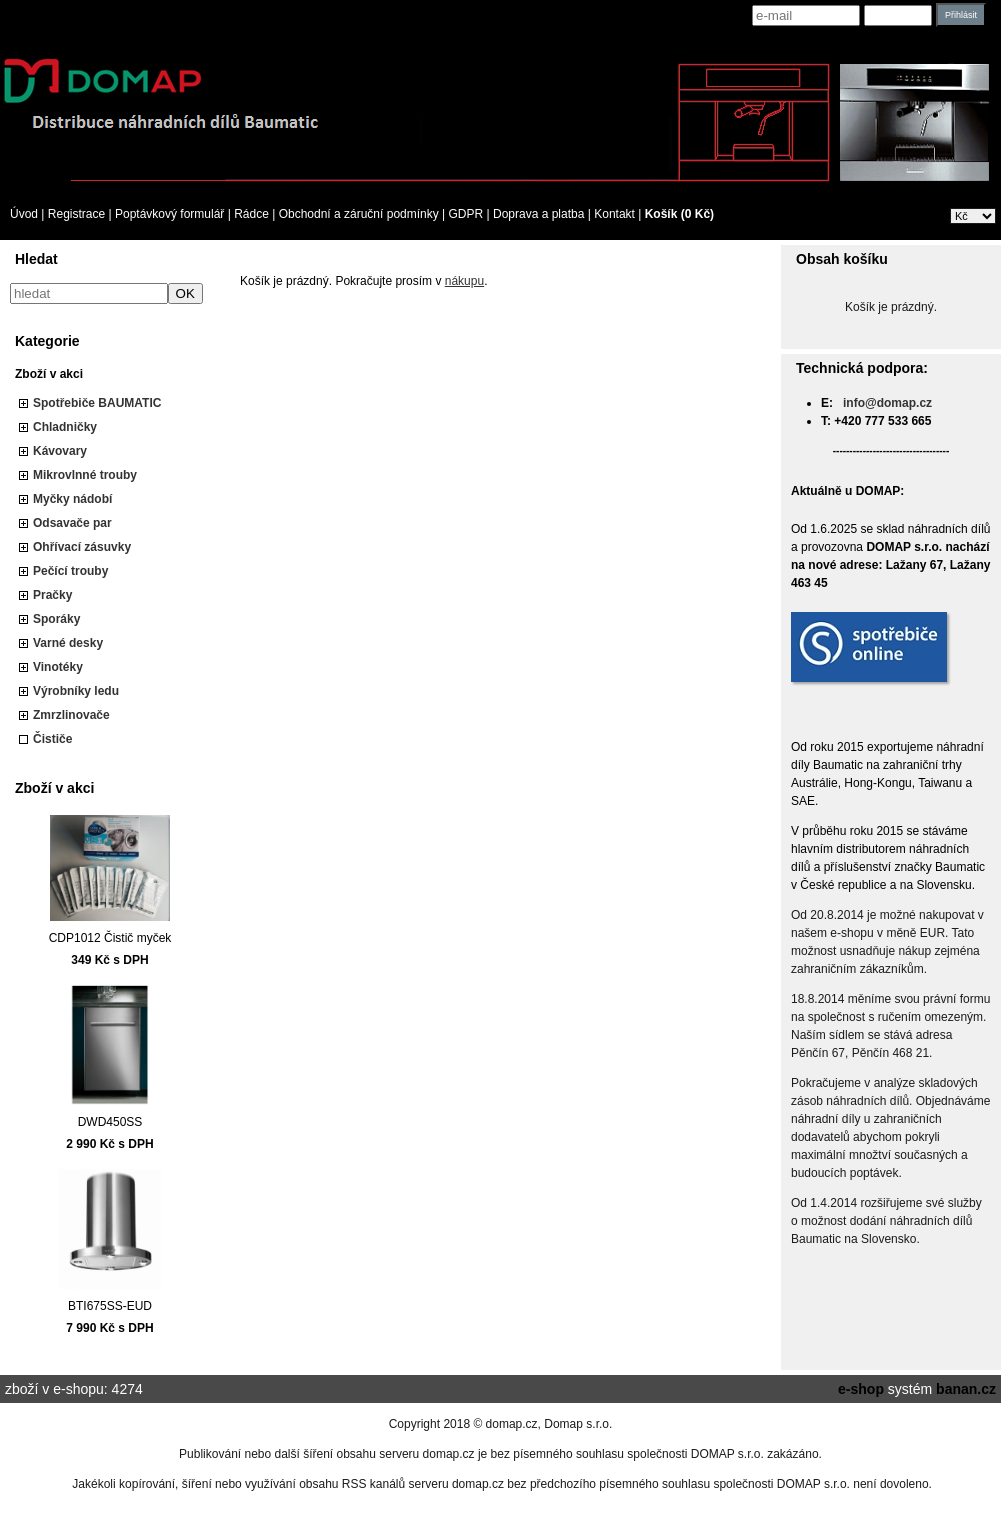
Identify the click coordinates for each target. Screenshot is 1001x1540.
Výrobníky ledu (76, 691)
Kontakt (614, 214)
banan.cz (966, 1389)
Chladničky (65, 427)
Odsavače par (72, 523)
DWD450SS (110, 1122)
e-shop (861, 1389)
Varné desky (68, 643)
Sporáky (56, 619)
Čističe (52, 739)
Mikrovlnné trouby (85, 475)
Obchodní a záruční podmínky (359, 214)
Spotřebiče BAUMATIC (97, 403)
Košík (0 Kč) (679, 214)
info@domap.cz (887, 403)
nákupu (464, 281)
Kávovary (60, 451)
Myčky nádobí (72, 499)
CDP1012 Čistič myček (110, 938)
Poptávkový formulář (169, 214)
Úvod (24, 214)
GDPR (466, 214)
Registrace (76, 214)
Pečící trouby (70, 571)
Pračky (52, 595)
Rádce (251, 214)
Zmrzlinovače (71, 715)
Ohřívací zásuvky (82, 547)
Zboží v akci (49, 374)
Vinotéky (58, 667)
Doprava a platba (538, 214)
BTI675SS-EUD (110, 1306)
